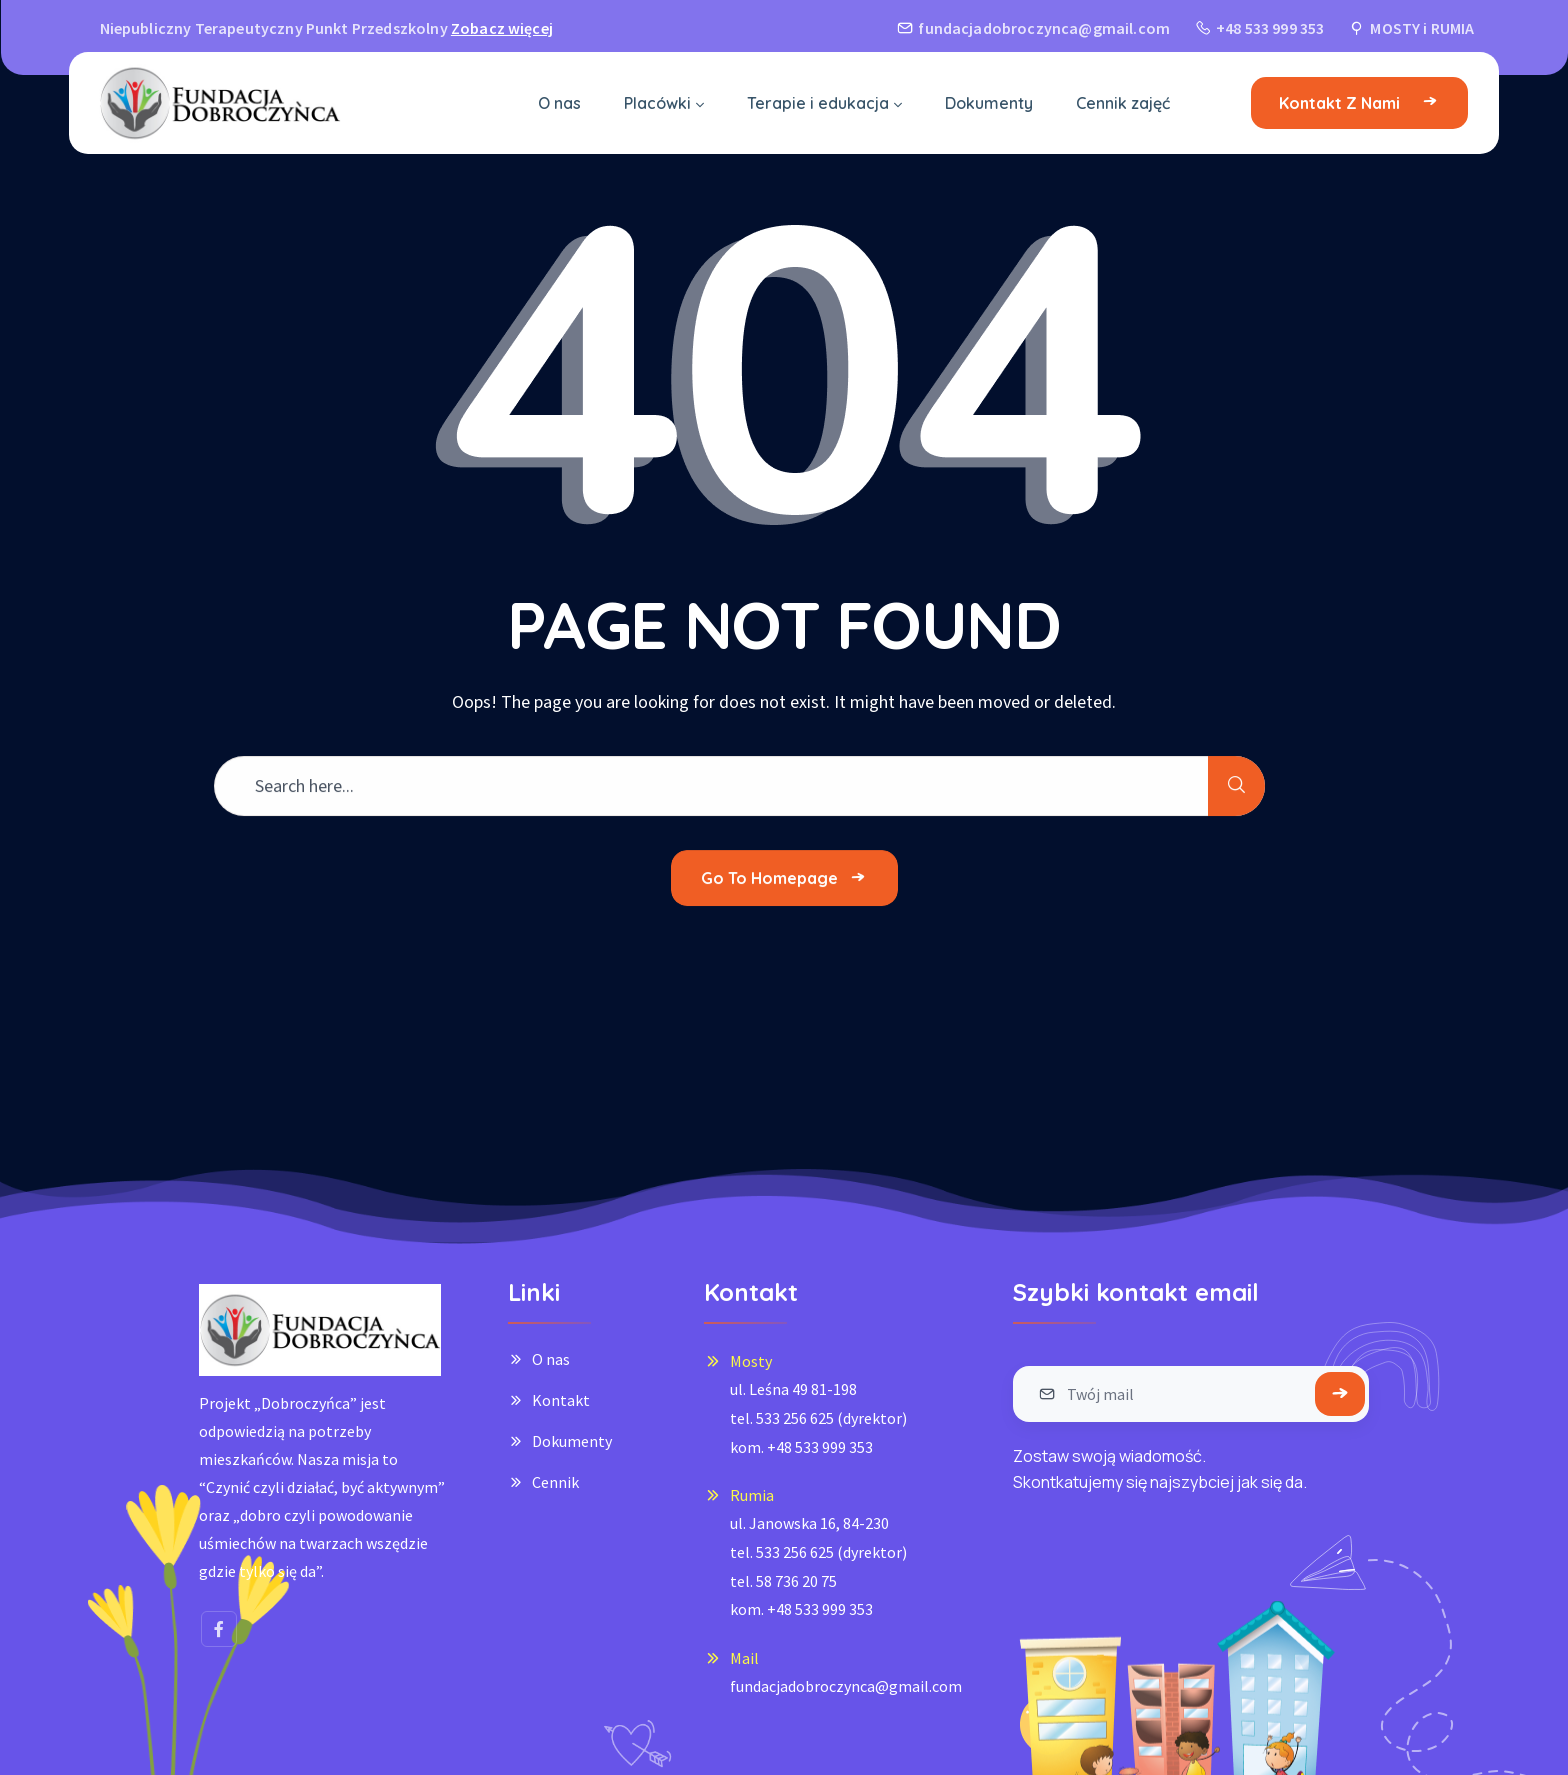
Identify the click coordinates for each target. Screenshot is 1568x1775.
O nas (551, 1359)
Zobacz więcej (502, 28)
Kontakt (561, 1400)
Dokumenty (572, 1441)
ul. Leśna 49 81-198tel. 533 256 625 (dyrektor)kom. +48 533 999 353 (818, 1417)
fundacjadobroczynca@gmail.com (846, 1686)
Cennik (555, 1482)
